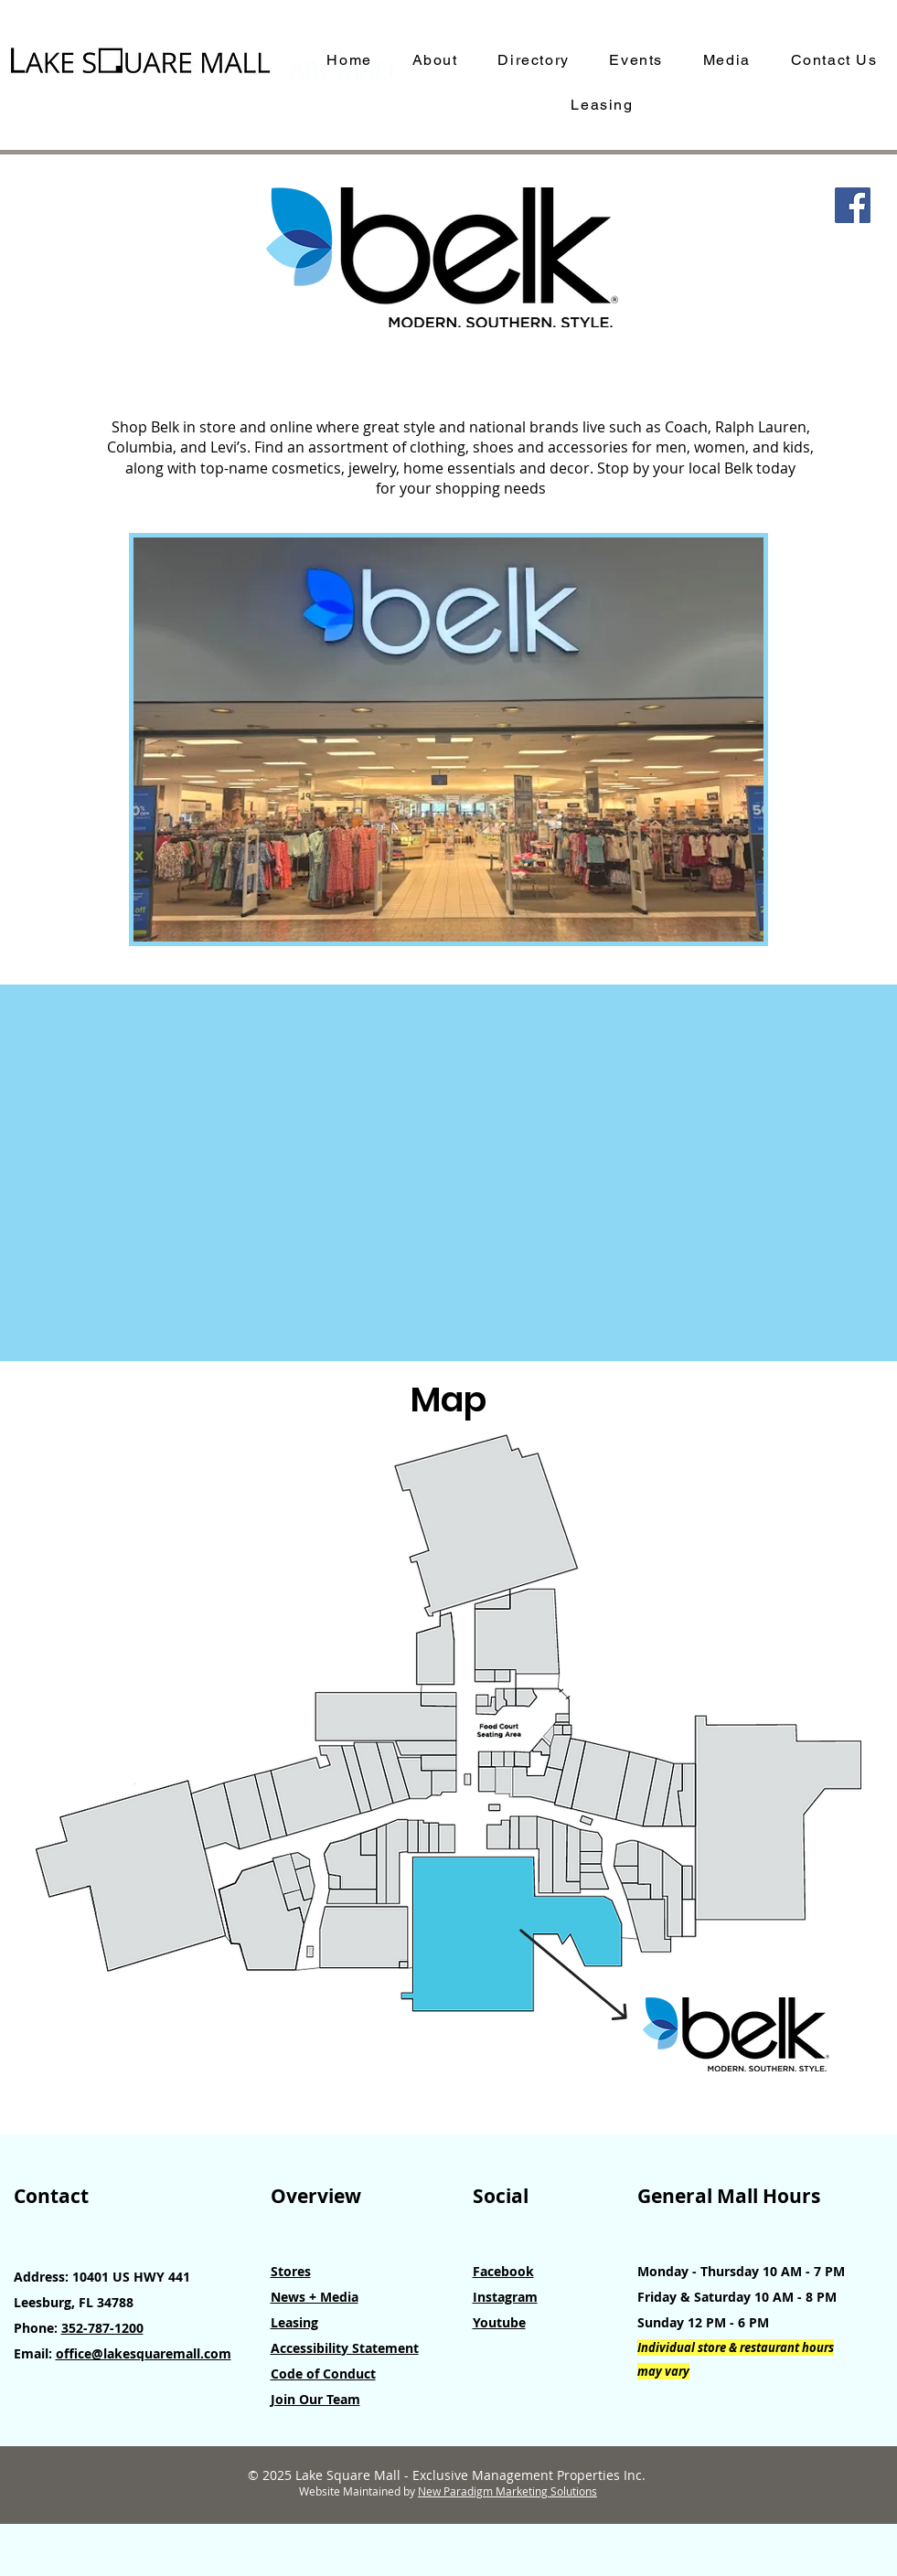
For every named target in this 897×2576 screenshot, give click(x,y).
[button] (448, 739)
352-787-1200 (102, 2327)
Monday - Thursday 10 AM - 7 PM (741, 2271)
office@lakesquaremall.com (143, 2353)
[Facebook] (852, 205)
